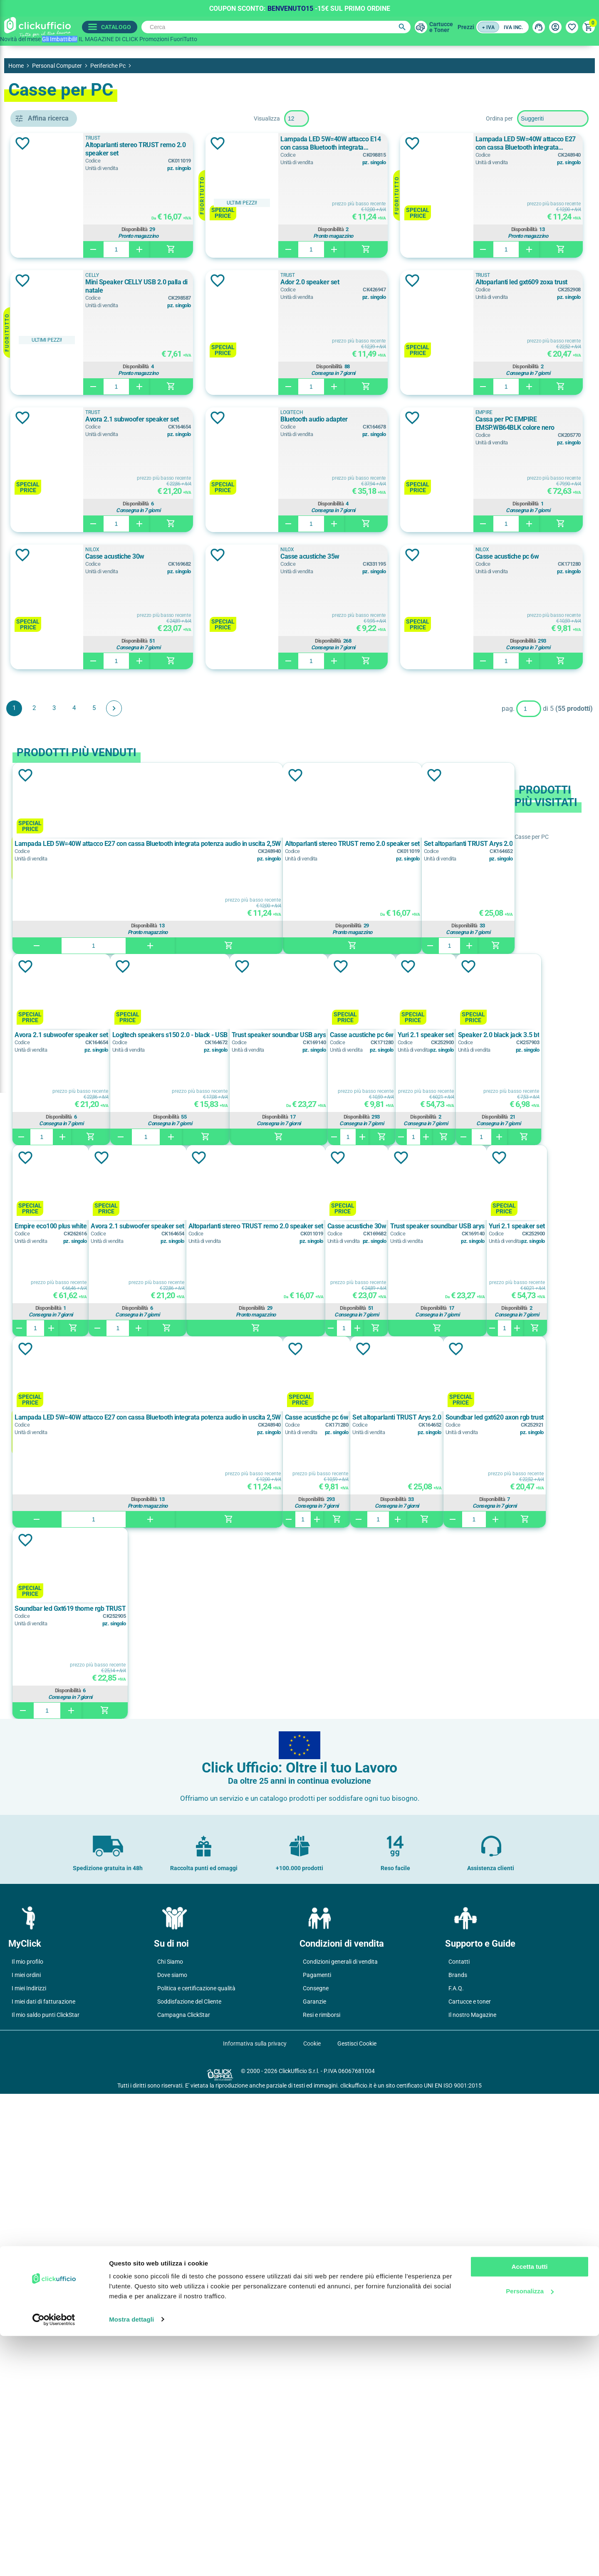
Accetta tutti (530, 2507)
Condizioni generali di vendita (340, 2443)
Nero (44, 633)
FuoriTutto (183, 39)
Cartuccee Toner (438, 27)
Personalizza (530, 2531)
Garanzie (314, 2483)
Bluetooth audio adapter (491, 556)
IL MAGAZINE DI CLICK (108, 39)
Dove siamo (172, 2457)
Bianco (45, 596)
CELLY (44, 478)
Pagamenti (317, 2457)
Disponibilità (283, 229)
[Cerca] (273, 27)
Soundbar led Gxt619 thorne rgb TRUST (293, 2091)
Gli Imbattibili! (59, 39)
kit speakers (53, 397)
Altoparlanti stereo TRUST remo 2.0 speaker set (284, 149)
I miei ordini (26, 2457)
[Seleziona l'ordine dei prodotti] (553, 118)
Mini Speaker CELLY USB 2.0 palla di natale (517, 282)
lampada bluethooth (63, 416)
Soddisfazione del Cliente (189, 2483)
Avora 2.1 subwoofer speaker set (269, 556)
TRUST (229, 138)
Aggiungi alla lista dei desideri (143, 143)
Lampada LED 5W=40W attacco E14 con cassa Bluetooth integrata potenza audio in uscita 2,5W (516, 143)
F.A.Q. (456, 2470)
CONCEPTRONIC (59, 496)
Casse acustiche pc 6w (489, 831)
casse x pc (52, 378)
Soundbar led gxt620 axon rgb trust (184, 2091)
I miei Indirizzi (29, 2470)
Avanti (235, 983)
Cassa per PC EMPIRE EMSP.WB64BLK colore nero (286, 698)
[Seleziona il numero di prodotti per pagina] (356, 118)
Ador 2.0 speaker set (251, 419)
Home (16, 65)
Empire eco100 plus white (385, 1500)
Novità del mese (20, 39)
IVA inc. (513, 27)
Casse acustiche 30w (486, 694)
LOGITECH (50, 534)
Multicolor (50, 615)
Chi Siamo (170, 2443)
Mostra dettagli (131, 2559)
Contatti (459, 2443)
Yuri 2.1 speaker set (231, 1500)
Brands (457, 2457)
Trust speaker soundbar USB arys (384, 1708)
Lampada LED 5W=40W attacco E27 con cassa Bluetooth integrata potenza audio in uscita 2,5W (281, 280)
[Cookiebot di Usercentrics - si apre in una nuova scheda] (53, 2560)
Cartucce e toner (469, 2483)
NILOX (464, 687)
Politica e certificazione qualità (196, 2470)
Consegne (316, 2470)
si (40, 685)
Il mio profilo (27, 2443)
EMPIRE (49, 515)
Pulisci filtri (106, 118)
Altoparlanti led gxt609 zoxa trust (503, 419)
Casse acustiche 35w (251, 831)
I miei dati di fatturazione (43, 2483)
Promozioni (154, 39)
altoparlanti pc (57, 360)
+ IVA (488, 27)
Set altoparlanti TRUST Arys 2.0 (517, 1899)
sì (38, 756)
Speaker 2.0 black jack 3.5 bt (304, 1500)
